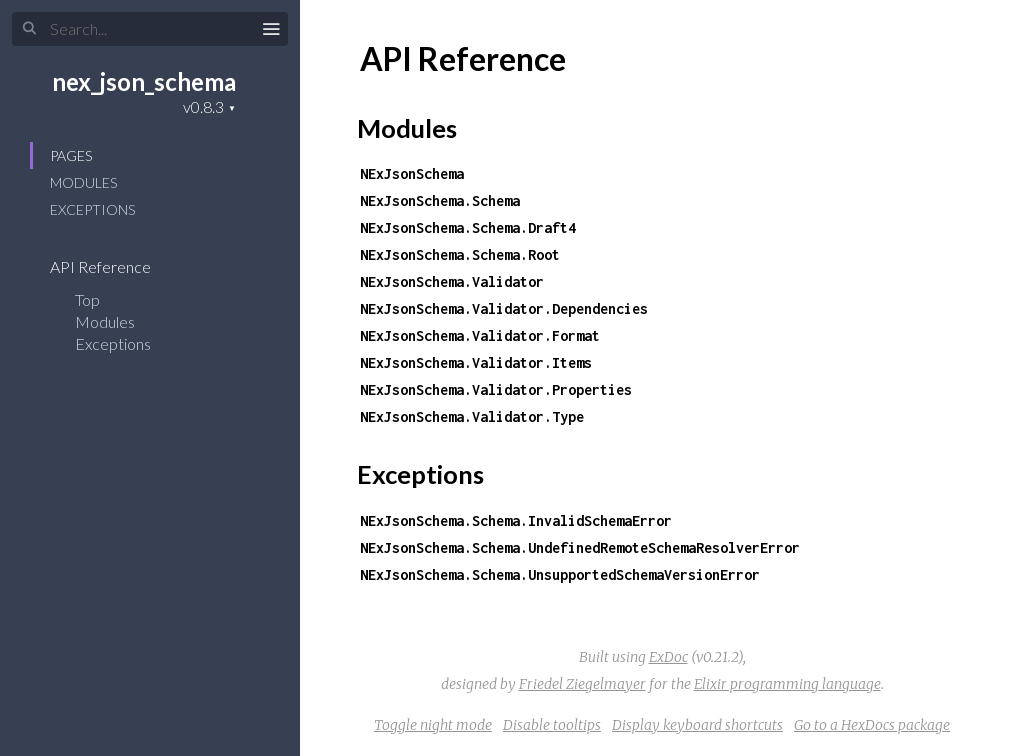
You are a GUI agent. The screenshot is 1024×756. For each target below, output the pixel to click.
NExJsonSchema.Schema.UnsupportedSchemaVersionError (560, 574)
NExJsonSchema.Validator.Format (480, 335)
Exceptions (92, 209)
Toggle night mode (433, 725)
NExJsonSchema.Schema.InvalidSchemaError (516, 520)
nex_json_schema (144, 81)
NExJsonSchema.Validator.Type (472, 416)
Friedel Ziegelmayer (582, 684)
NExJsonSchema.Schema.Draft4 (468, 227)
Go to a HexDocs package (872, 725)
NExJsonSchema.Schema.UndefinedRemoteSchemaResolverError (580, 547)
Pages (71, 155)
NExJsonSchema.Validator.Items (476, 362)
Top (87, 299)
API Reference (113, 266)
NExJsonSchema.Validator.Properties (496, 389)
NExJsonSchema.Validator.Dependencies (504, 308)
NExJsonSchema (412, 173)
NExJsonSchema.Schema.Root (460, 254)
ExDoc (668, 657)
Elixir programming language (787, 684)
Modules (83, 182)
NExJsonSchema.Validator (452, 281)
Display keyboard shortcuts (697, 725)
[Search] (150, 29)
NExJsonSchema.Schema (440, 200)
